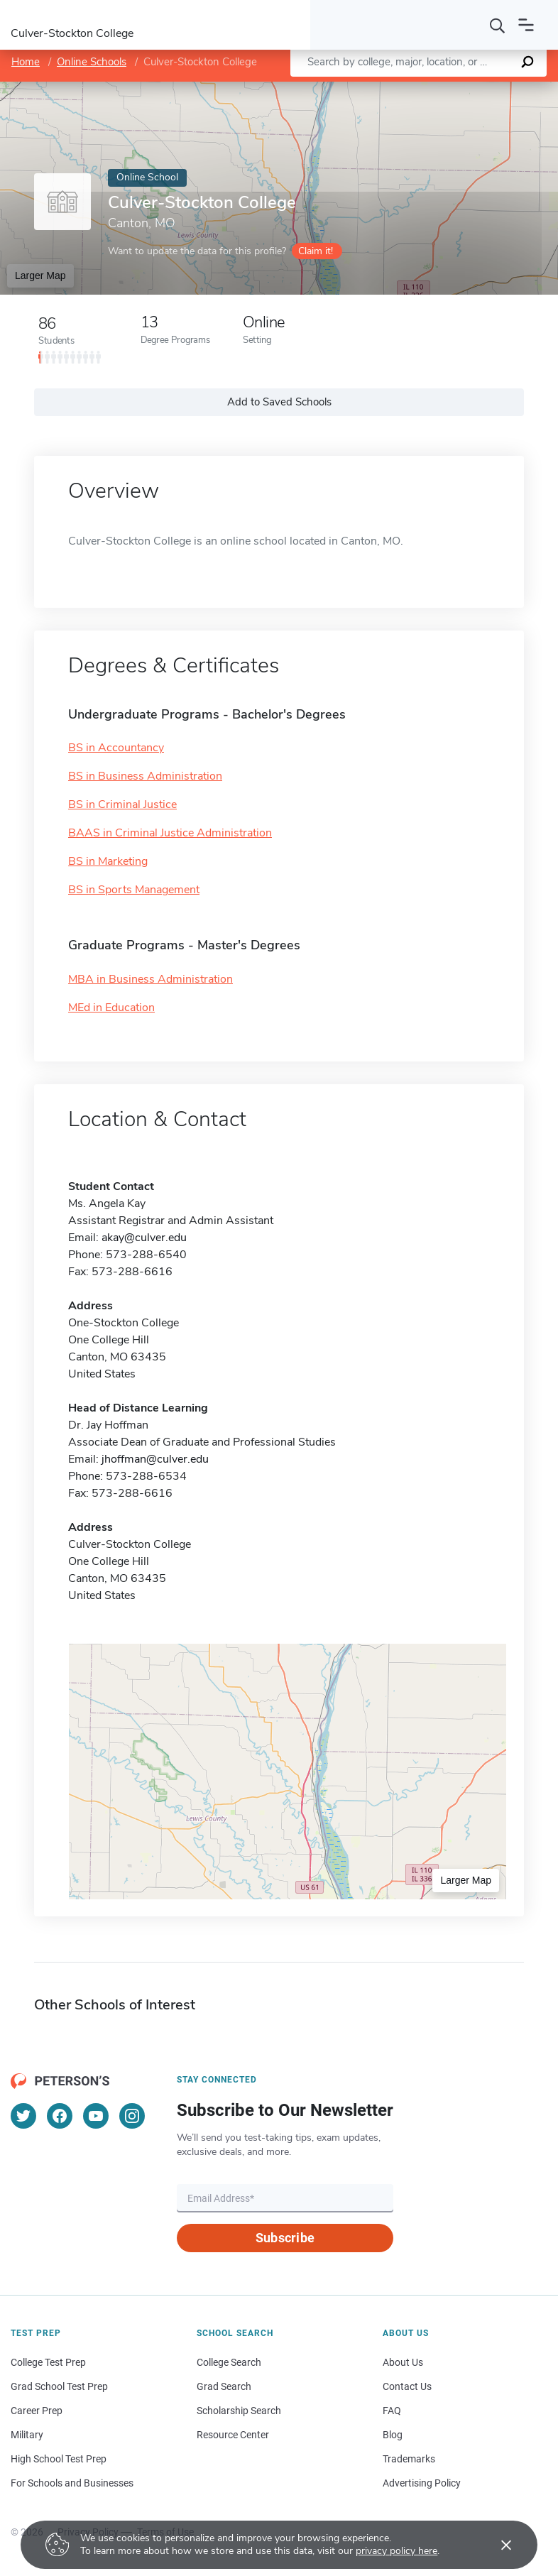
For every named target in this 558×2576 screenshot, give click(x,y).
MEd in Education (111, 1007)
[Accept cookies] (496, 2544)
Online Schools (91, 62)
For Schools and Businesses (72, 2483)
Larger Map (40, 275)
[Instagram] (132, 2116)
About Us (403, 2362)
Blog (393, 2434)
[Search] (497, 25)
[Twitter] (23, 2116)
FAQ (392, 2410)
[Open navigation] (526, 25)
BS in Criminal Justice (122, 804)
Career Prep (36, 2410)
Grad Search (224, 2386)
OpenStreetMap (462, 89)
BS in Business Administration (145, 776)
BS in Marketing (108, 861)
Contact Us (407, 2386)
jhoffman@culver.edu (155, 1459)
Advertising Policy (422, 2483)
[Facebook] (59, 2116)
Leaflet (392, 89)
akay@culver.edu (144, 1237)
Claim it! (315, 251)
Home (25, 62)
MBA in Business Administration (150, 979)
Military (27, 2434)
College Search (229, 2362)
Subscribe (285, 2237)
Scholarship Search (239, 2410)
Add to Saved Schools (279, 402)
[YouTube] (96, 2116)
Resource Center (233, 2434)
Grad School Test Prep (59, 2386)
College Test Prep (48, 2362)
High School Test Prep (58, 2459)
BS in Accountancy (116, 747)
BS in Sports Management (133, 889)
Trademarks (409, 2459)
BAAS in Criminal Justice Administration (170, 833)
